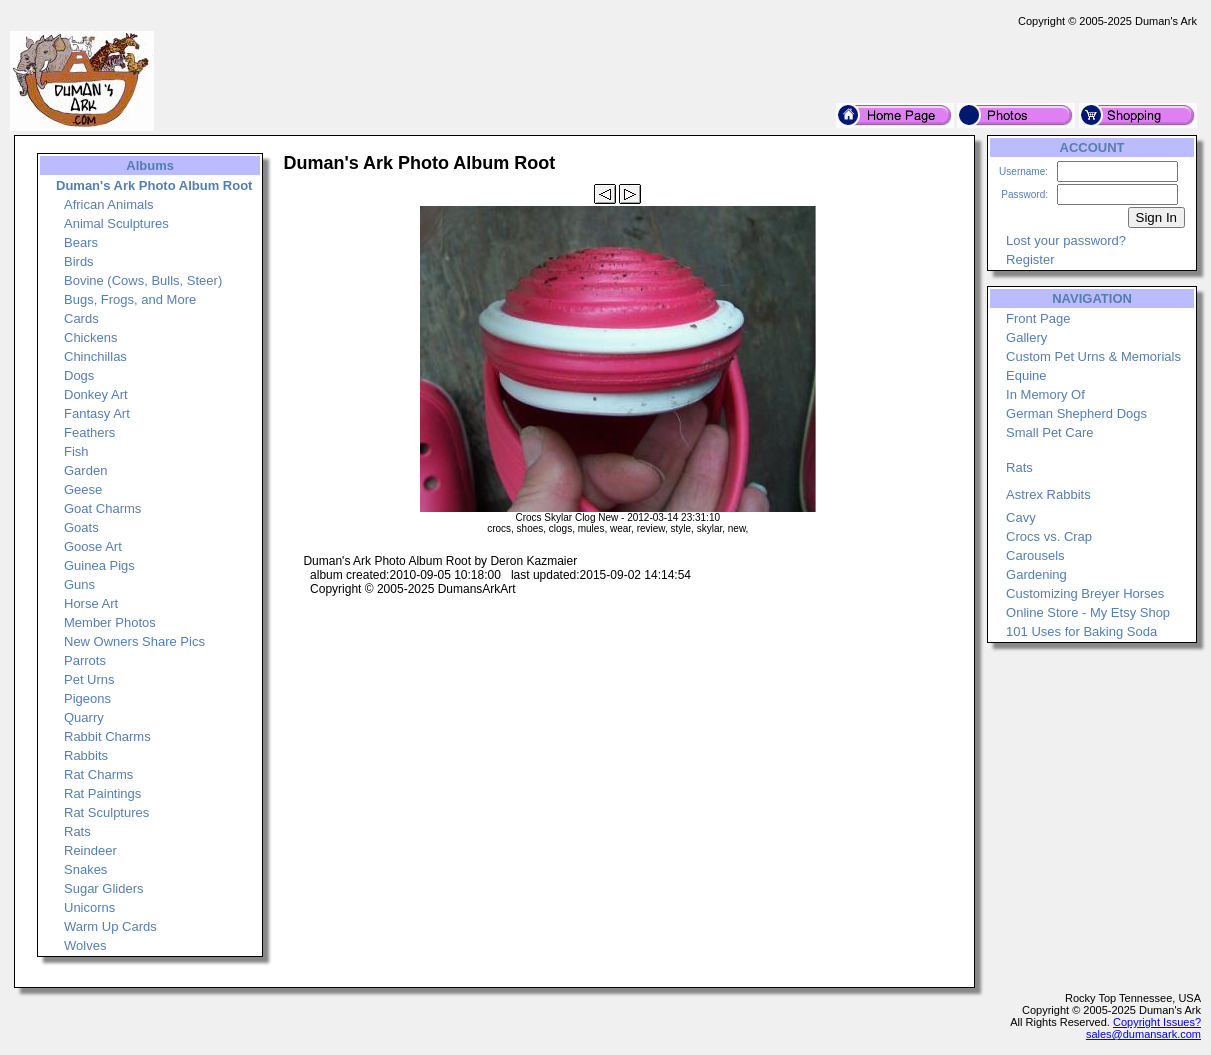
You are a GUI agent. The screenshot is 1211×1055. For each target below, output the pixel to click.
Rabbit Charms (107, 736)
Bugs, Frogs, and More (130, 299)
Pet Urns (89, 679)
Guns (79, 584)
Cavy (1021, 517)
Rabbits (86, 755)
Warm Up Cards (110, 926)
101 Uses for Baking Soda (1081, 631)
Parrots (85, 660)
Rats (77, 831)
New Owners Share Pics (134, 641)
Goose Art (93, 546)
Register (1030, 259)
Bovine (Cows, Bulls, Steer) (143, 280)
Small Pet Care (1049, 432)
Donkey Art (96, 394)
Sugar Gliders (103, 888)
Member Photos (110, 622)
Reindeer (90, 850)
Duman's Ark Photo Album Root (154, 185)
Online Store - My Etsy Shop (1088, 612)
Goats (81, 527)
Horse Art (91, 603)
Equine (1026, 375)
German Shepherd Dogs (1076, 413)
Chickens (90, 337)
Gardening (1036, 574)
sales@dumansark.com (1143, 1034)
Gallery (1026, 337)
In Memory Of (1045, 394)
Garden (85, 470)
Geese (83, 489)
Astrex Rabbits (1048, 494)
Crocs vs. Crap (1049, 536)
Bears (81, 242)
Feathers (89, 432)
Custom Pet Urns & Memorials (1093, 356)
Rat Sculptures (106, 812)
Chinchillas (95, 356)
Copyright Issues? (1157, 1022)
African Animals (109, 204)
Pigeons (87, 698)
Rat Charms (98, 774)
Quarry (84, 717)
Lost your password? (1066, 240)
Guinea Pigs (99, 565)
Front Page (1038, 318)
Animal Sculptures (116, 223)
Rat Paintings (102, 793)
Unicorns (89, 907)
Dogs (79, 375)
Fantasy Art (97, 413)
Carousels (1035, 555)
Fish (76, 451)
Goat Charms (102, 508)
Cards (81, 318)
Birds (79, 261)
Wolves (85, 945)
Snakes (85, 869)
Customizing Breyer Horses (1085, 593)
